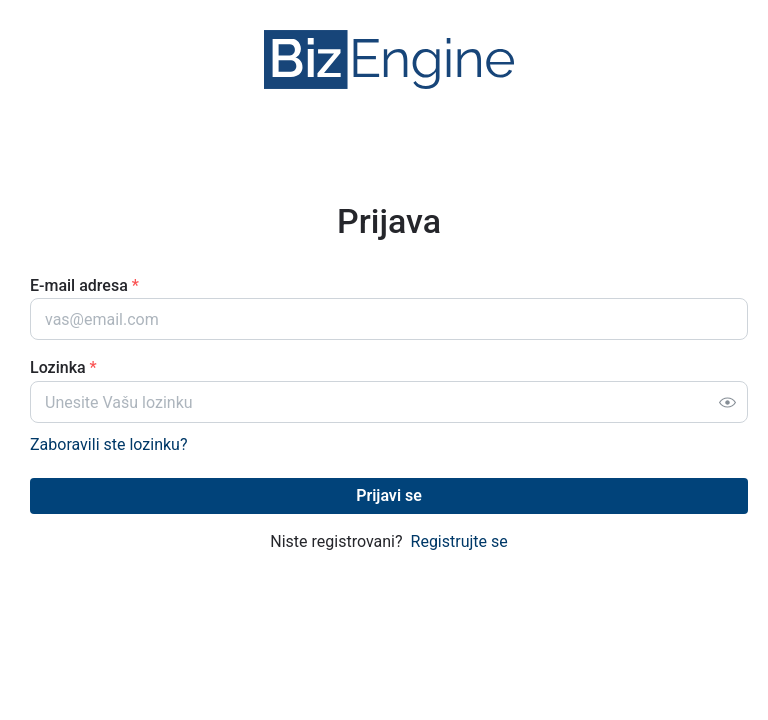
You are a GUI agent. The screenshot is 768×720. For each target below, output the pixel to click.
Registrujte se (459, 541)
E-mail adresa (84, 285)
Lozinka (63, 367)
